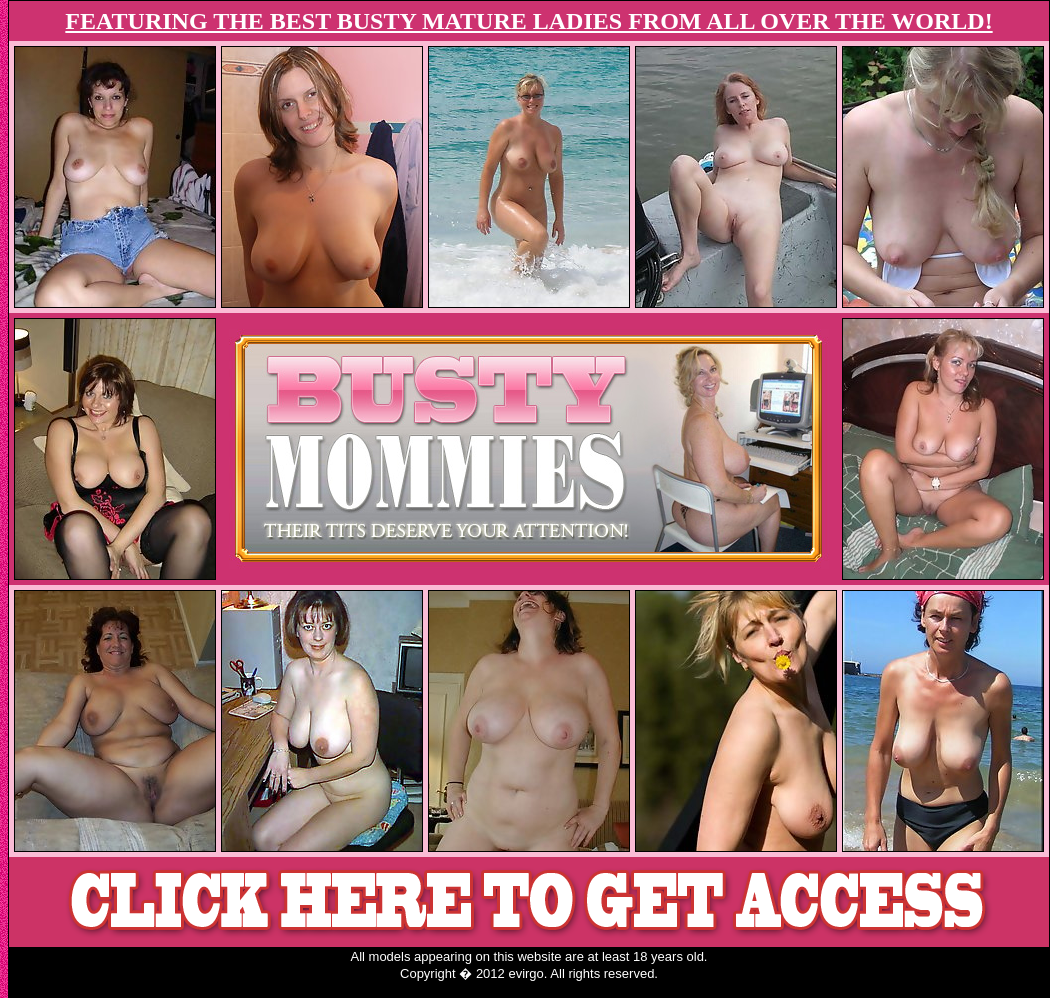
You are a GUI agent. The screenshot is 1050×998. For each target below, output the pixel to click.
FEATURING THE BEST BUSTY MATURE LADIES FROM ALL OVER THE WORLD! (528, 21)
